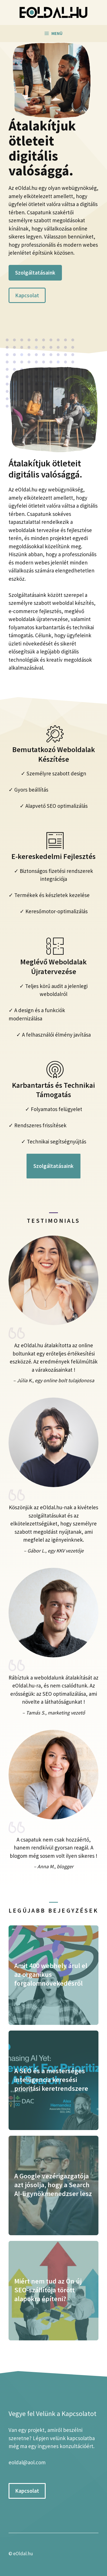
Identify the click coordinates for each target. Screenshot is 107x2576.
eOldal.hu (23, 2553)
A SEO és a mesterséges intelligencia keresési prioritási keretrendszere (51, 2079)
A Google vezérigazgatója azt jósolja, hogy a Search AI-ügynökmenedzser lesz (53, 2185)
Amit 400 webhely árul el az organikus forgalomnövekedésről (50, 1974)
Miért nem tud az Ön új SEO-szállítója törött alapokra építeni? (48, 2290)
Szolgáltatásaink (35, 272)
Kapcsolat (27, 295)
